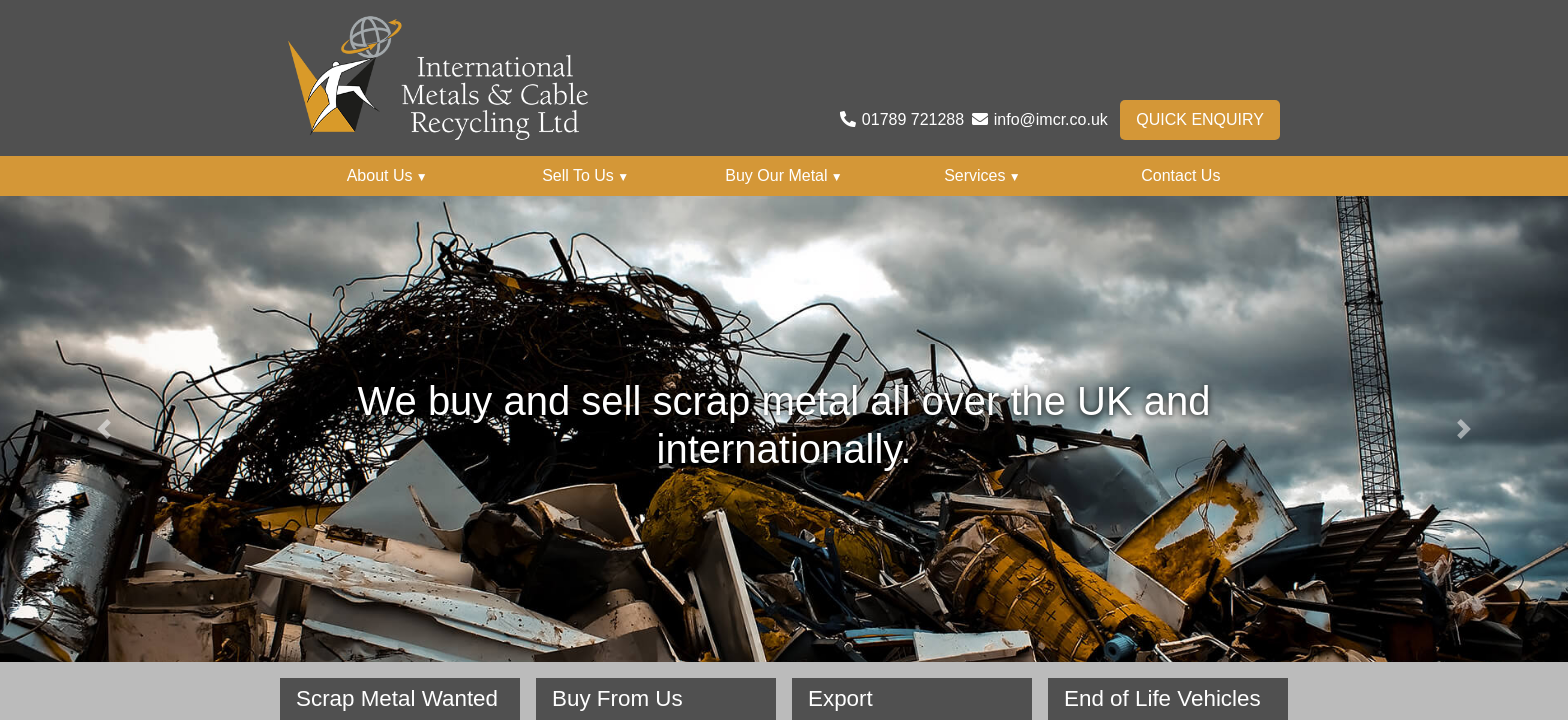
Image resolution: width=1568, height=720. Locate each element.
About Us (387, 175)
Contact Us (1180, 175)
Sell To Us (585, 175)
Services (982, 175)
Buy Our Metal (783, 175)
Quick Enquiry (1200, 119)
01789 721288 (913, 119)
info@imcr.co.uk (1051, 119)
